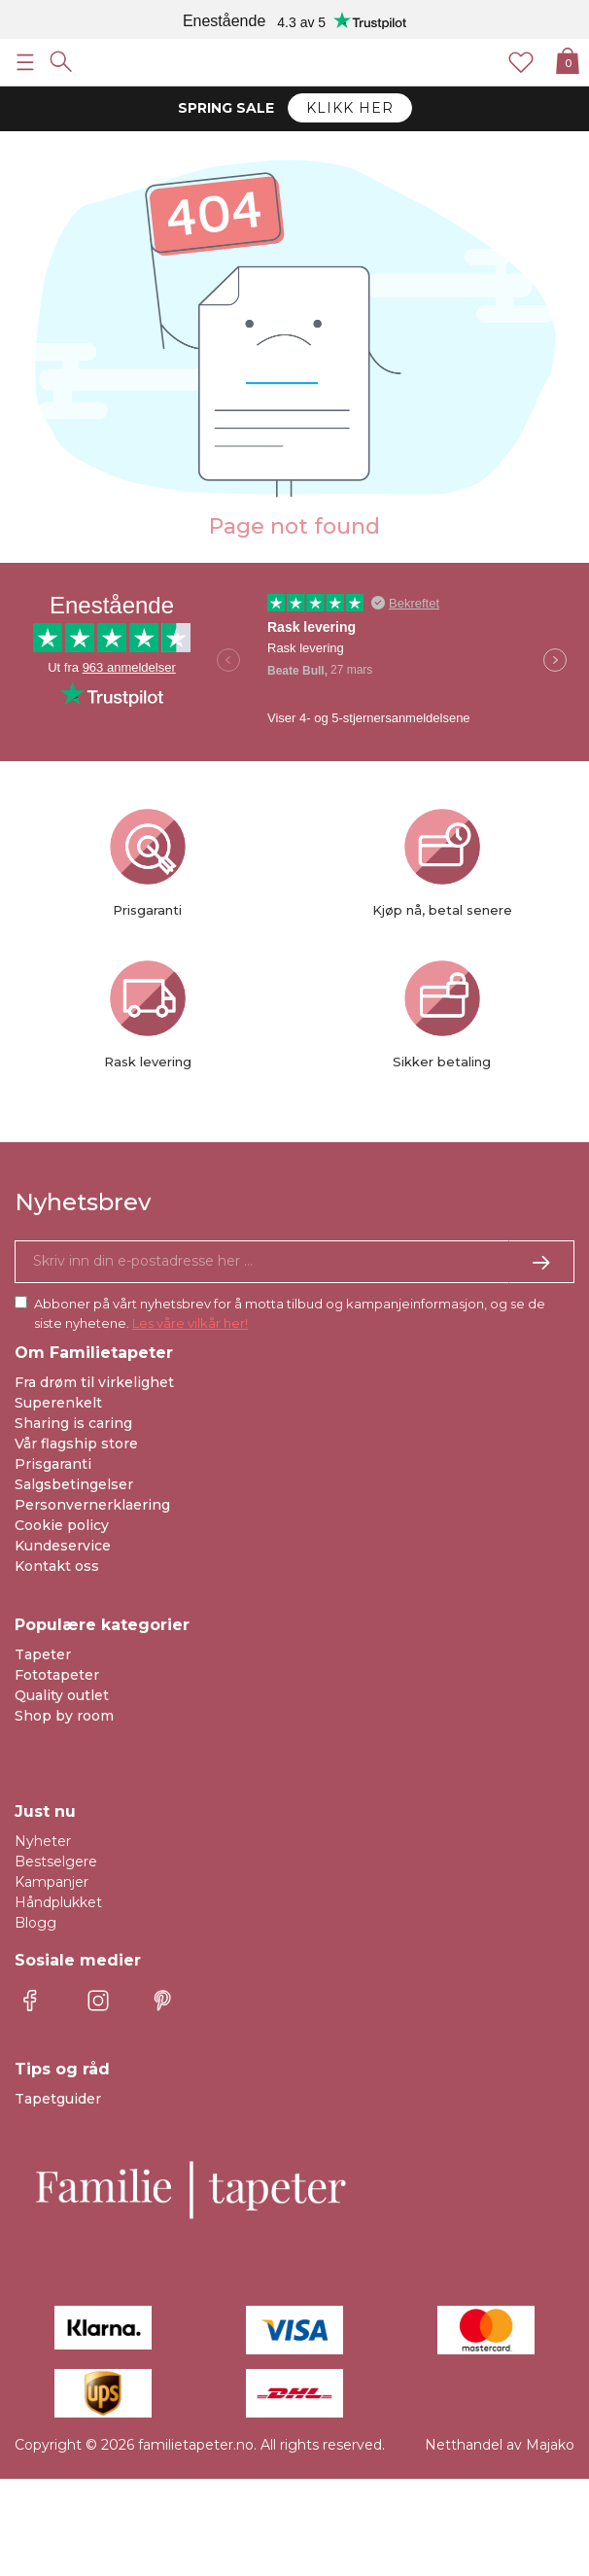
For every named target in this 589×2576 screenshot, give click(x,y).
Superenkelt (58, 1402)
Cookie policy (62, 1525)
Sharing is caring (73, 1423)
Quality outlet (62, 1695)
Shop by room (64, 1715)
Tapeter (43, 1654)
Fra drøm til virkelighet (94, 1382)
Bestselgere (56, 1861)
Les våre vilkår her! (190, 1323)
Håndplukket (58, 1902)
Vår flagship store (76, 1443)
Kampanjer (51, 1882)
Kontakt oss (57, 1566)
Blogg (35, 1923)
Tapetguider (58, 2098)
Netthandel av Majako (499, 2445)
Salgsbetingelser (74, 1484)
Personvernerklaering (92, 1505)
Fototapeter (57, 1675)
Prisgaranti (53, 1464)
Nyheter (43, 1841)
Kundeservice (63, 1545)
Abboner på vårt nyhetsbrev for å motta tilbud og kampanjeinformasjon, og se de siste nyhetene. (289, 1313)
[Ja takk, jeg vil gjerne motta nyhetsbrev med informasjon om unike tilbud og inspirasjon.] (294, 1261)
